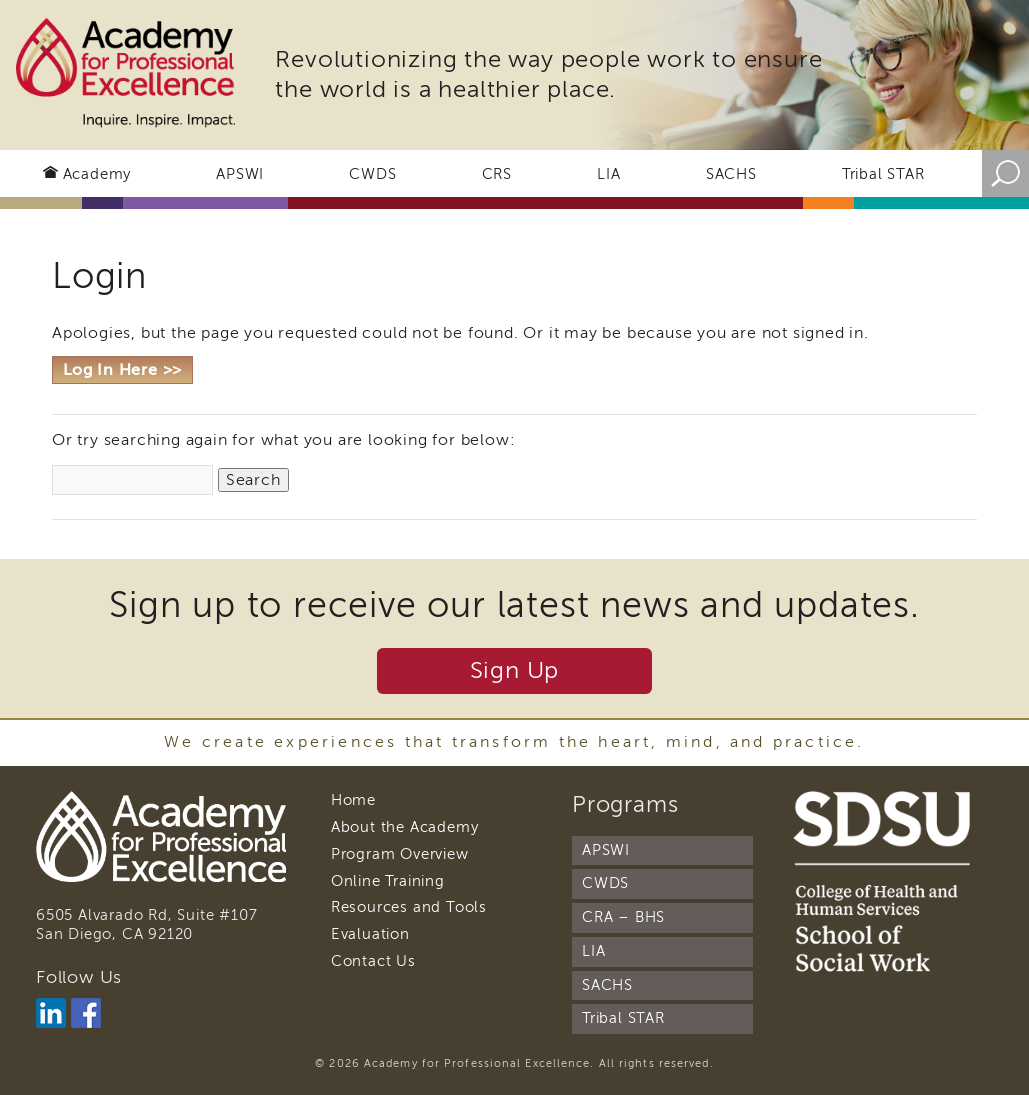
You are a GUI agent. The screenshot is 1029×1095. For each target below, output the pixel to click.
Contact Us (373, 961)
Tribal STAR (883, 174)
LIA (608, 174)
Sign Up (515, 670)
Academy (97, 174)
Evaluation (370, 934)
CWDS (372, 174)
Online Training (388, 881)
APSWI (240, 174)
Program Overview (400, 854)
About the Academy (405, 827)
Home (353, 800)
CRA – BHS (623, 917)
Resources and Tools (409, 907)
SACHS (731, 174)
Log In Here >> (122, 370)
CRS (497, 174)
